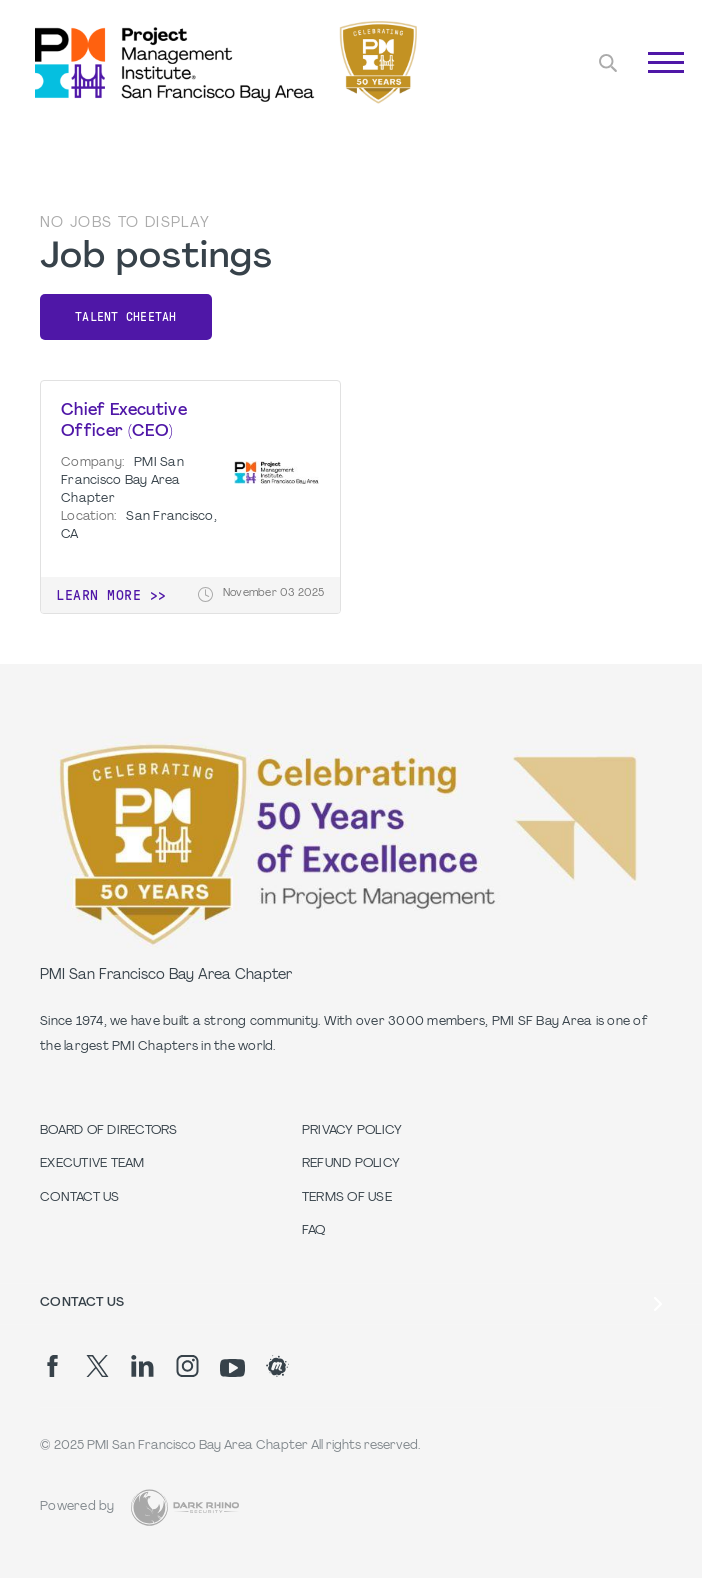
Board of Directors (109, 1131)
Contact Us (80, 1198)
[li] (142, 1366)
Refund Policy (351, 1164)
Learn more (98, 595)
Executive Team (92, 1164)
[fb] (52, 1366)
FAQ (314, 1231)
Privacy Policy (352, 1131)
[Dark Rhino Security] (185, 1507)
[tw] (97, 1366)
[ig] (187, 1366)
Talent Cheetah (126, 317)
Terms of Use (347, 1198)
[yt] (232, 1368)
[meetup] (277, 1366)
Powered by (77, 1507)
